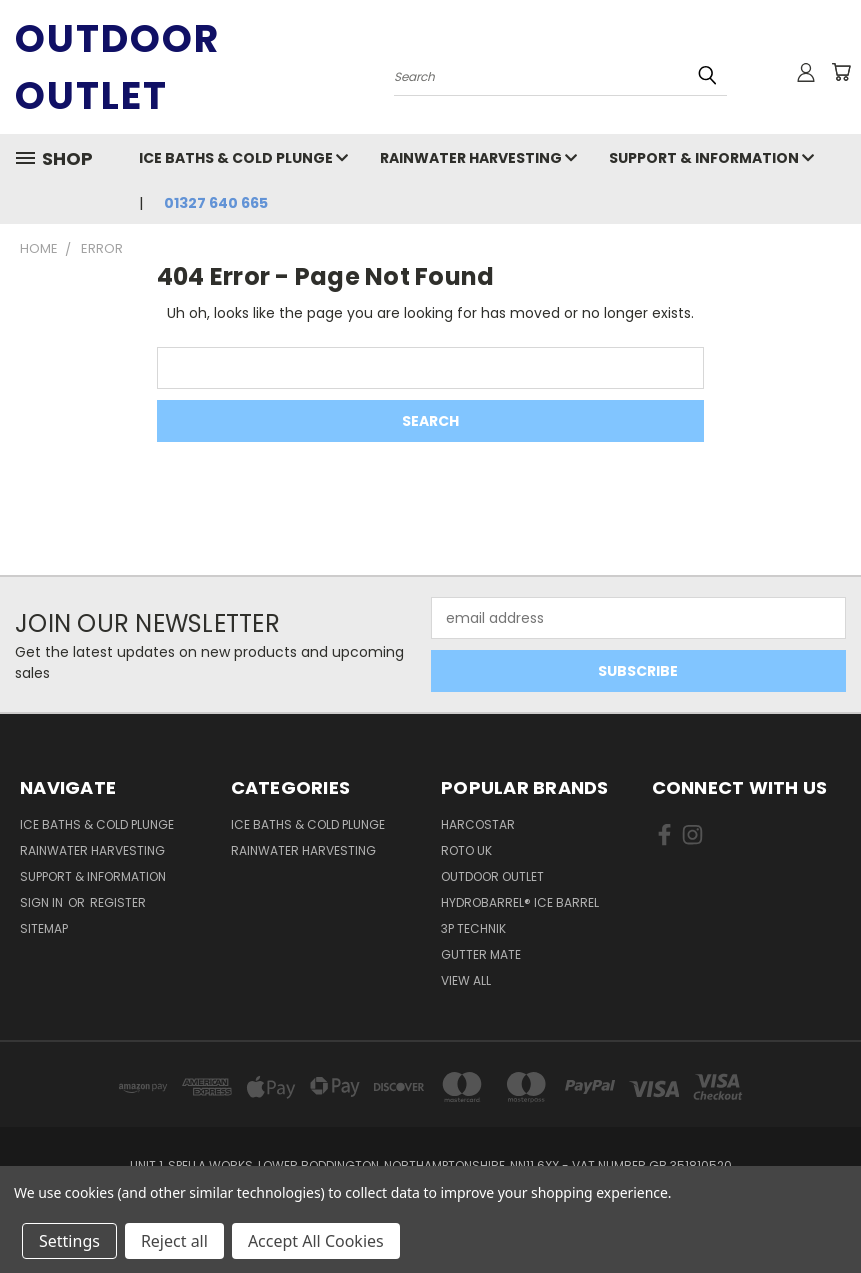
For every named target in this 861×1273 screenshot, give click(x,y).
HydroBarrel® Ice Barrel (520, 902)
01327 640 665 (216, 203)
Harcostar (478, 824)
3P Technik (473, 928)
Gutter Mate (481, 954)
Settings (69, 1241)
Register (118, 902)
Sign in (43, 902)
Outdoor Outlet (492, 876)
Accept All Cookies (316, 1241)
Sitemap (44, 928)
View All (466, 980)
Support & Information (711, 158)
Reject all (174, 1241)
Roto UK (466, 850)
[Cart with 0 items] (841, 72)
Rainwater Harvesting (478, 158)
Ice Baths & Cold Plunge (243, 158)
